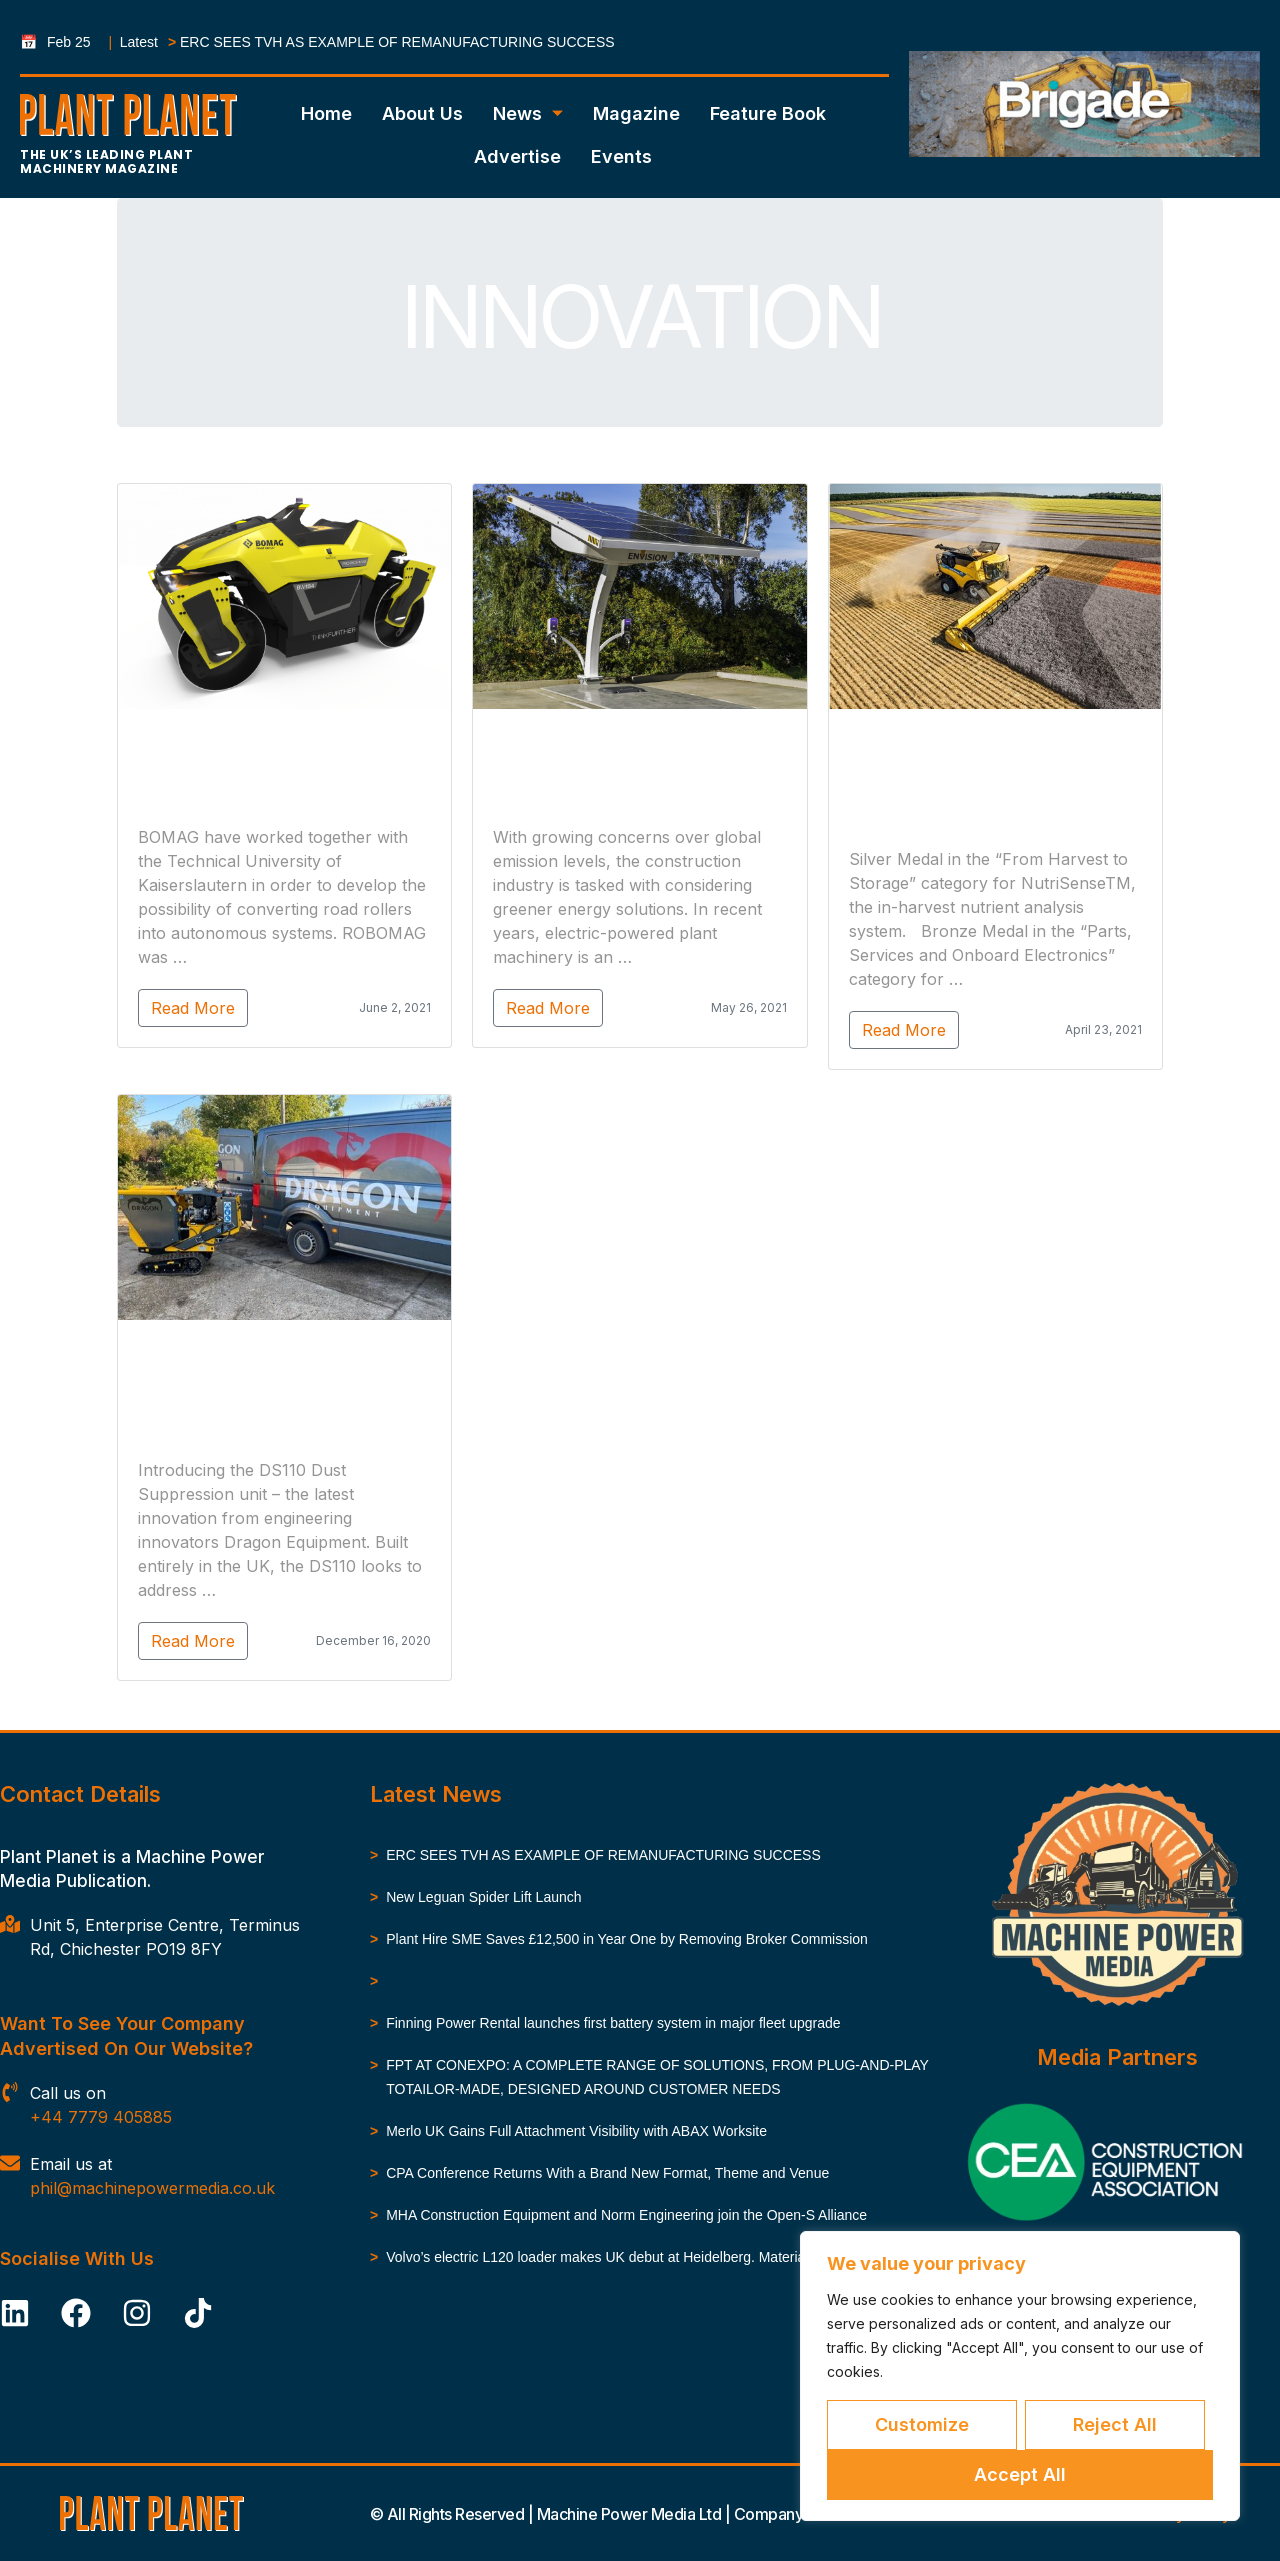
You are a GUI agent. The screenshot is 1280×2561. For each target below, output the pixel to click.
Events (621, 156)
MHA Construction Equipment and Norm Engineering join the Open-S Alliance (626, 2215)
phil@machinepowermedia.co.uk (152, 2188)
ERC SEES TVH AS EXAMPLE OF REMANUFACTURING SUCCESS (397, 42)
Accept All (1020, 2474)
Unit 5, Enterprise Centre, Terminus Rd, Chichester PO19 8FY (165, 1937)
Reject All (1115, 2424)
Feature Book (768, 113)
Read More (186, 1008)
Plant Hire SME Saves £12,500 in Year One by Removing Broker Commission (627, 1939)
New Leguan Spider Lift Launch (483, 1897)
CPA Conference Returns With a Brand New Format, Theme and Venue (607, 2173)
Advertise (517, 156)
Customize (922, 2424)
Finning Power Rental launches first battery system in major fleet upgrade (613, 2023)
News (528, 113)
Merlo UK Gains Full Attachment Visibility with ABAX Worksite (576, 2131)
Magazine (636, 113)
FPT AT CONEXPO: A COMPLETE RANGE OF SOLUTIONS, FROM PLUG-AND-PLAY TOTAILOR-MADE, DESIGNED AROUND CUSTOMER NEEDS (657, 2077)
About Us (422, 113)
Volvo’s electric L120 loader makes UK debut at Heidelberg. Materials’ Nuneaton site (647, 2257)
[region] (1020, 2376)
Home (326, 113)
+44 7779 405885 (101, 2117)
